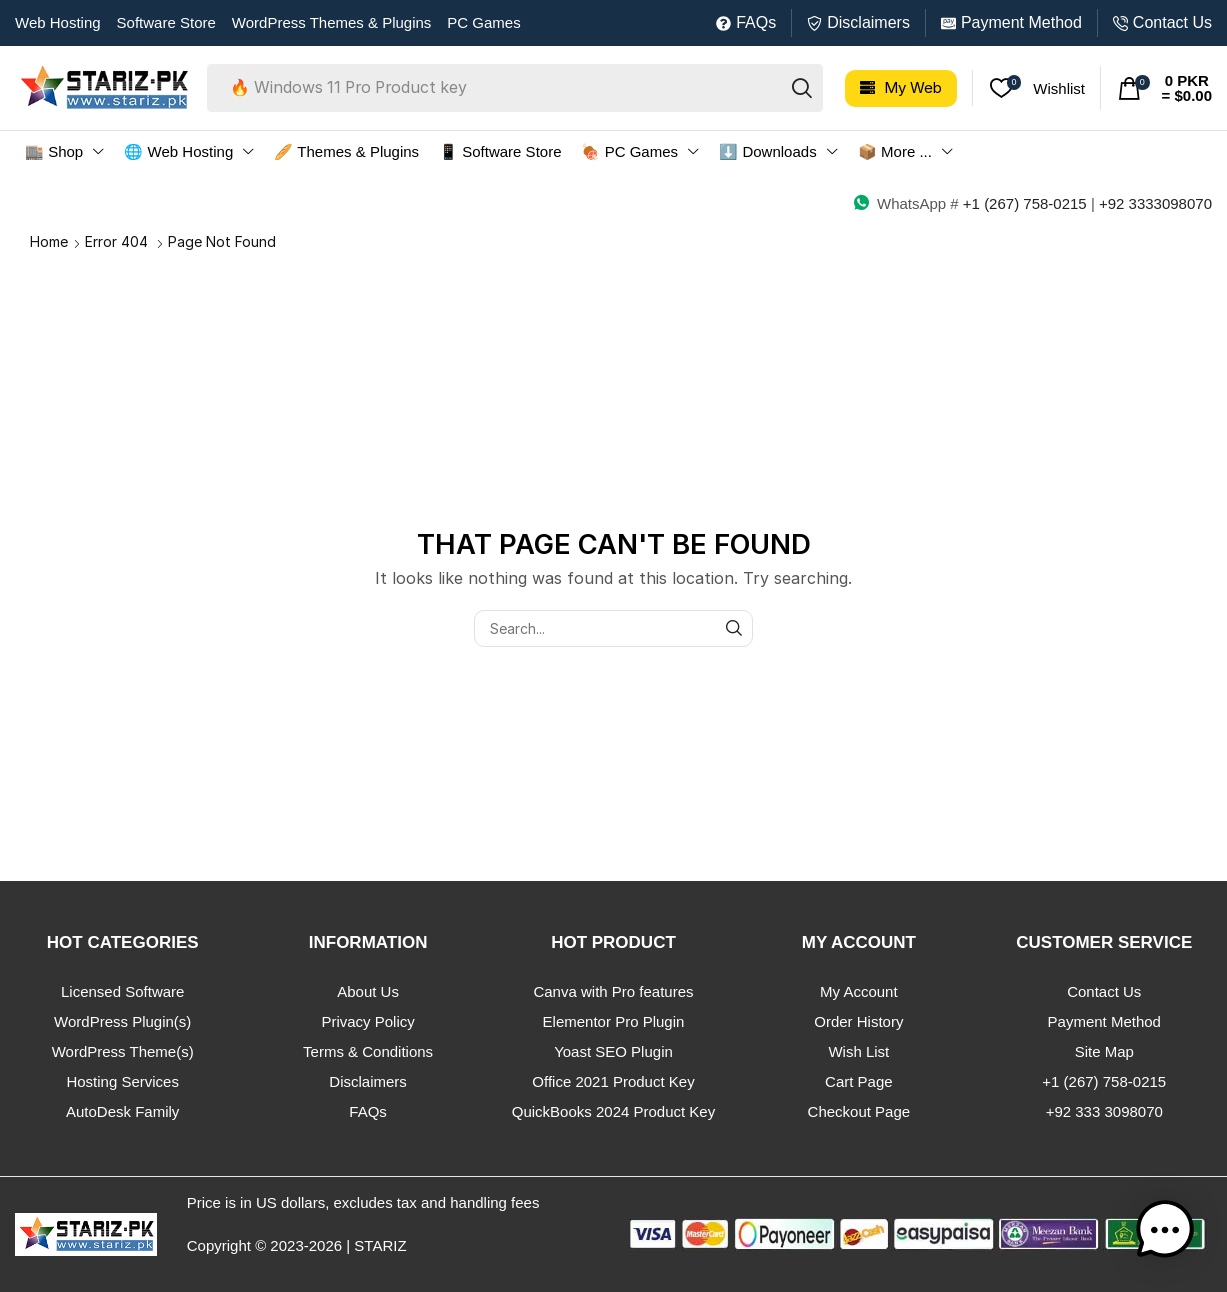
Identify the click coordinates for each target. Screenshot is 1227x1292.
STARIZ (380, 1245)
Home (49, 241)
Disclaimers (868, 22)
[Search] (802, 88)
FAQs (756, 22)
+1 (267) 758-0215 (1025, 203)
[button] (901, 88)
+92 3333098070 (1155, 203)
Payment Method (1021, 22)
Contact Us (1172, 22)
